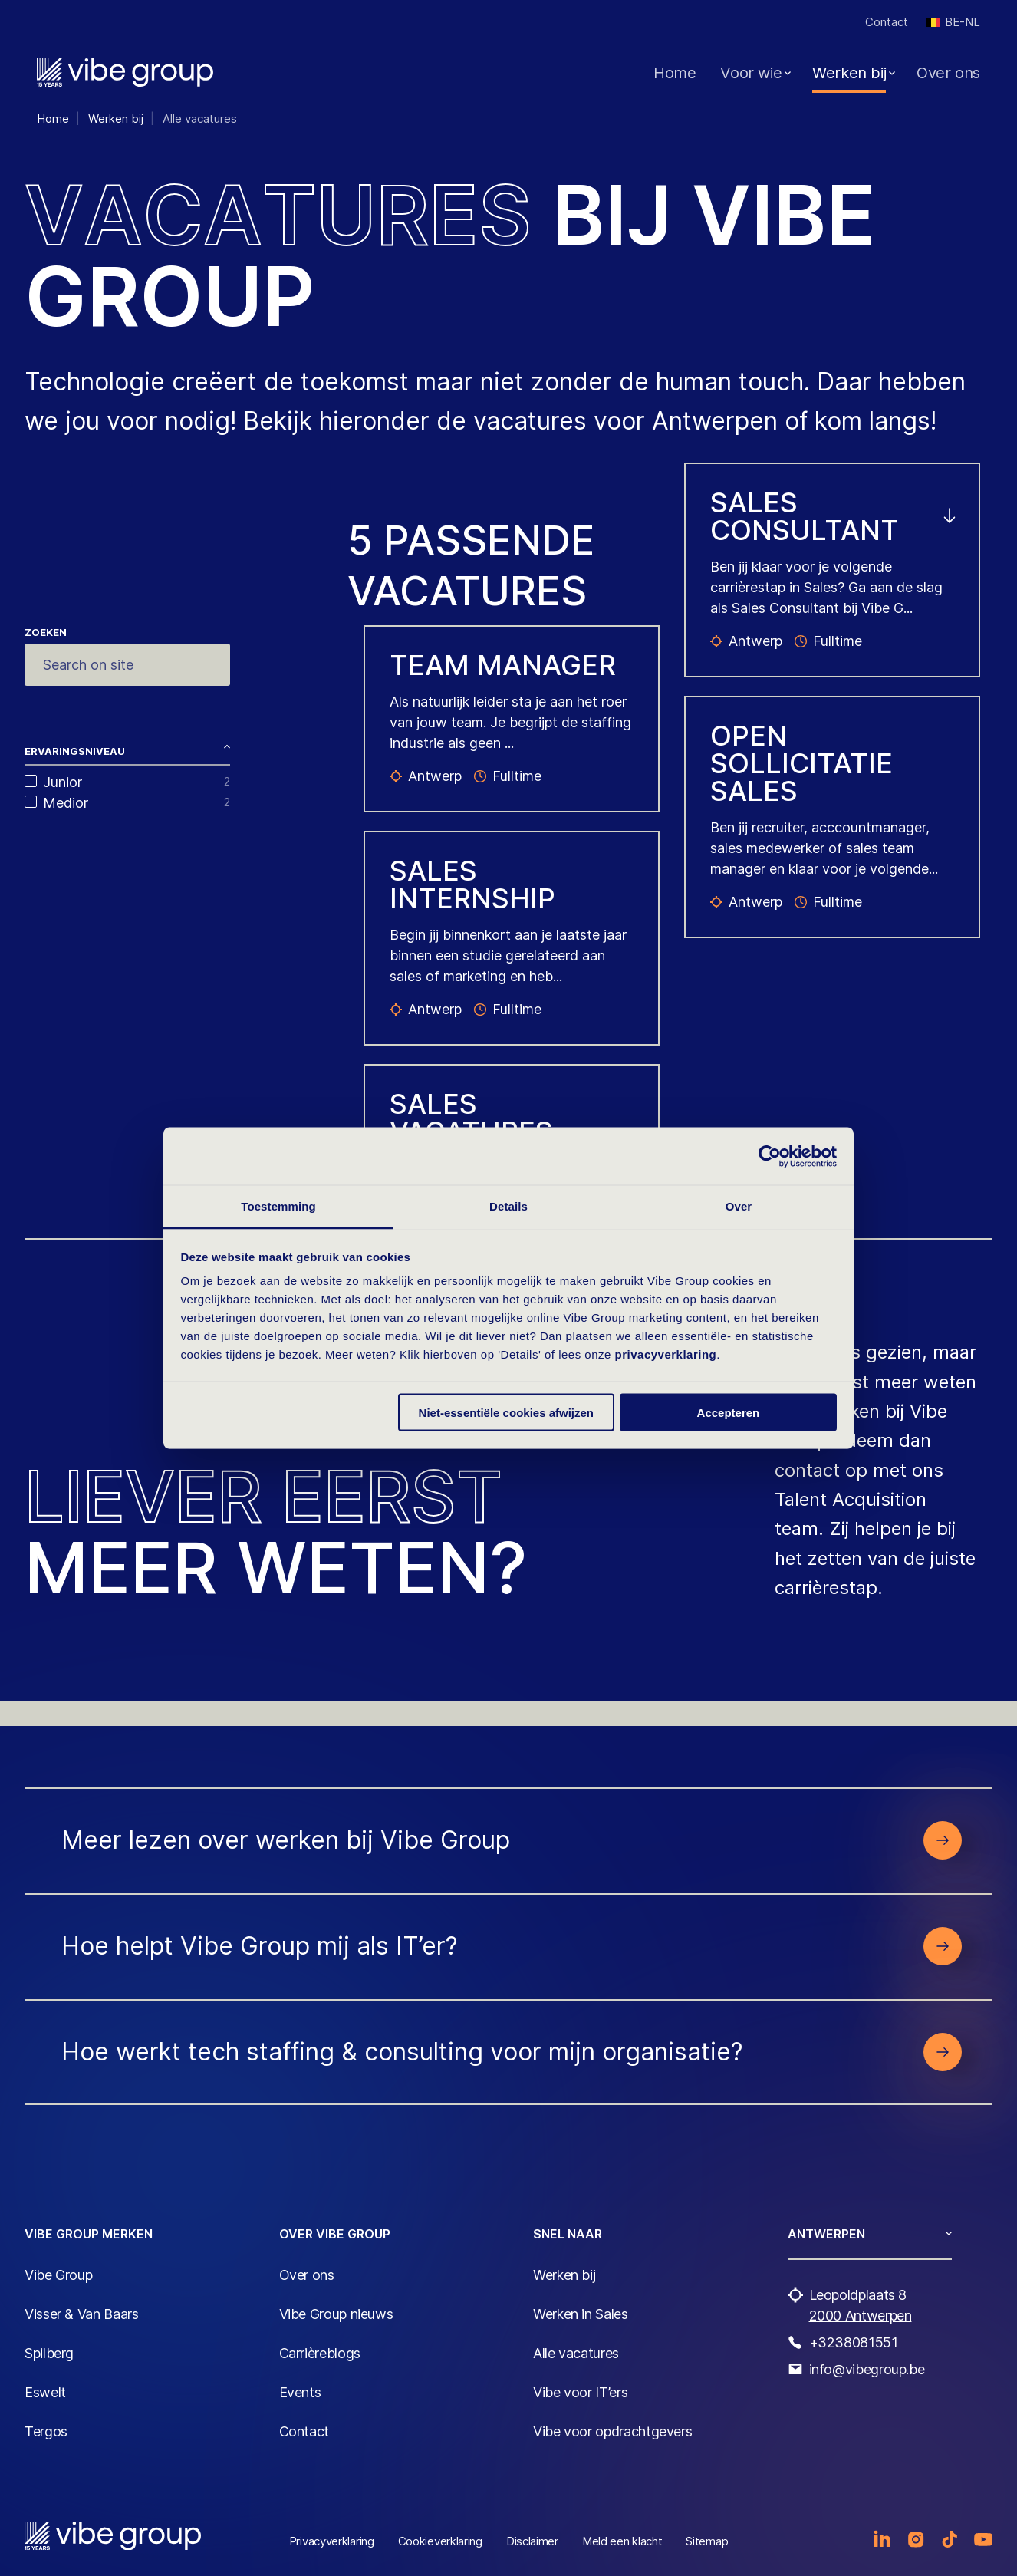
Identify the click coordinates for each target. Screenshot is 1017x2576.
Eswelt (45, 2392)
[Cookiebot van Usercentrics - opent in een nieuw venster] (770, 1156)
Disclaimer (532, 2541)
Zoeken (46, 632)
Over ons (948, 73)
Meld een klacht (622, 2541)
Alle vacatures (576, 2353)
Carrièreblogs (319, 2353)
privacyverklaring (666, 1354)
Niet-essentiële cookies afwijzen (506, 1411)
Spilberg (49, 2353)
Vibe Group (58, 2275)
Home (674, 73)
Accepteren (728, 1411)
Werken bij (849, 73)
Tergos (46, 2431)
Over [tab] (739, 1206)
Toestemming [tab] (278, 1206)
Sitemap (707, 2541)
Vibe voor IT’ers (580, 2392)
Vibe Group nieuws (336, 2314)
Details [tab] (508, 1206)
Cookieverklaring (440, 2541)
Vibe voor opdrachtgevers (612, 2431)
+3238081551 (853, 2342)
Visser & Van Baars (82, 2314)
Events (300, 2392)
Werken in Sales (580, 2314)
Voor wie (751, 73)
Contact (886, 22)
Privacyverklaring (331, 2541)
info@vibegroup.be (867, 2369)
